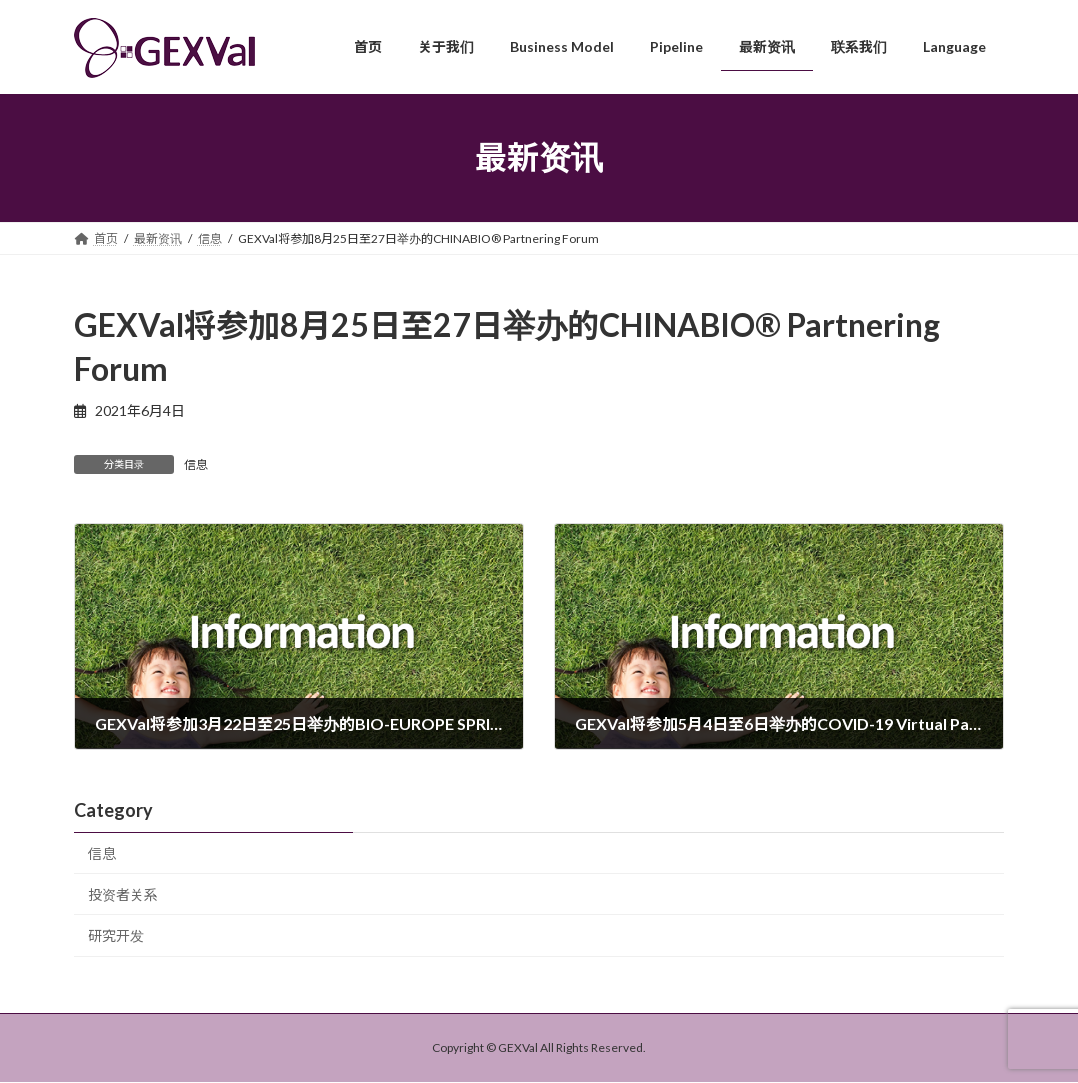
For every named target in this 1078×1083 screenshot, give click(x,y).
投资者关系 (123, 894)
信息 (196, 464)
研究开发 (116, 936)
